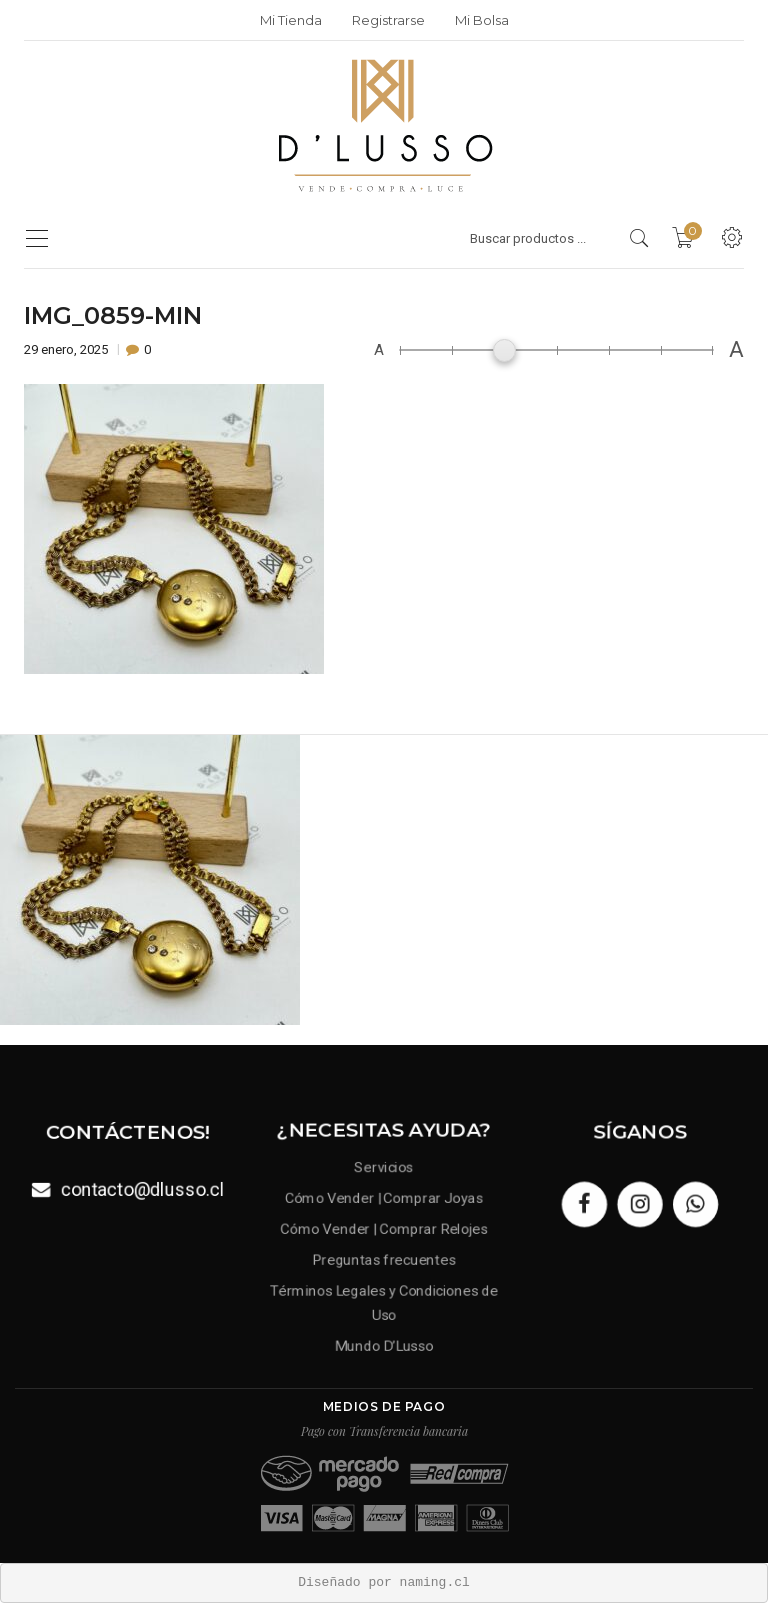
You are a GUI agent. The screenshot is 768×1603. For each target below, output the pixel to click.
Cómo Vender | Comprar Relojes (384, 1229)
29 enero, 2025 (67, 349)
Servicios (384, 1170)
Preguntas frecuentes (384, 1259)
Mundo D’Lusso (384, 1342)
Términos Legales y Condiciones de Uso (384, 1300)
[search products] (639, 238)
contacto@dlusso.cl (141, 1188)
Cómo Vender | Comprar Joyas (384, 1200)
